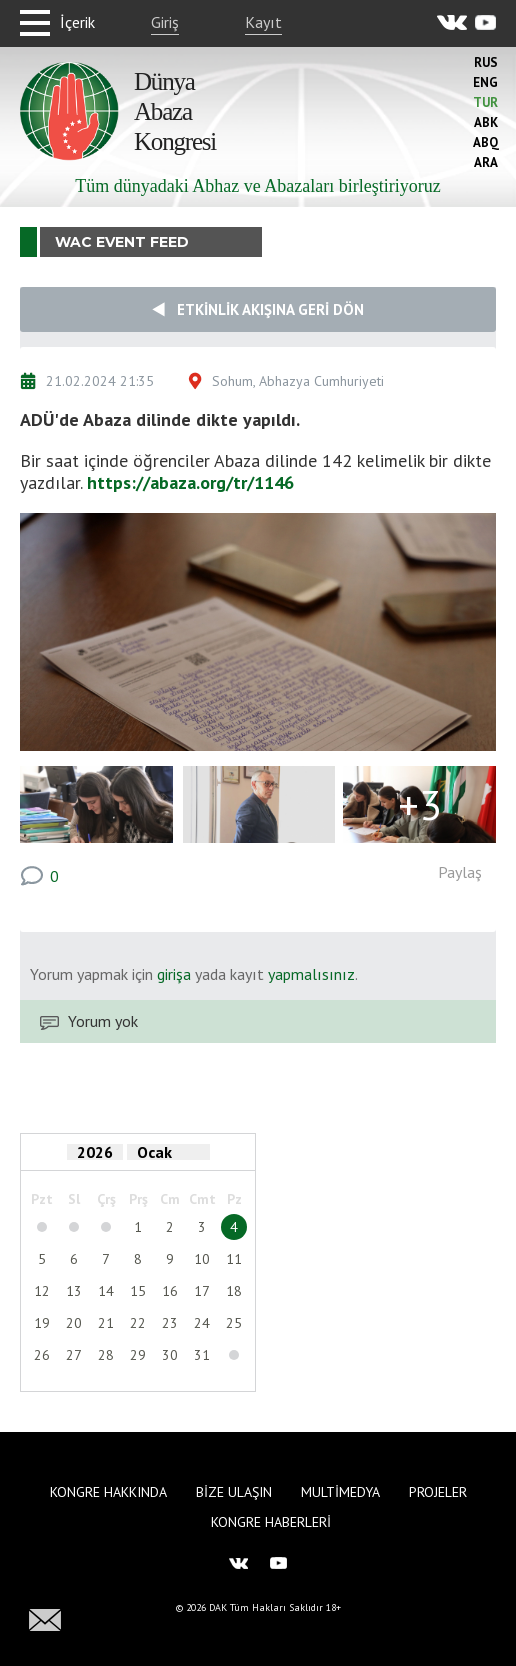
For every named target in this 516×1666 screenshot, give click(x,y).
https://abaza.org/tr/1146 (190, 482)
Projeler (438, 1492)
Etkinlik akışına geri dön (258, 309)
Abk (486, 122)
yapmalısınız (309, 974)
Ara (486, 162)
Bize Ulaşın (234, 1492)
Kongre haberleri (271, 1522)
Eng (485, 82)
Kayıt (263, 22)
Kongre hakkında (108, 1492)
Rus (486, 62)
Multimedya (340, 1492)
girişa (174, 974)
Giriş (165, 22)
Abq (486, 142)
